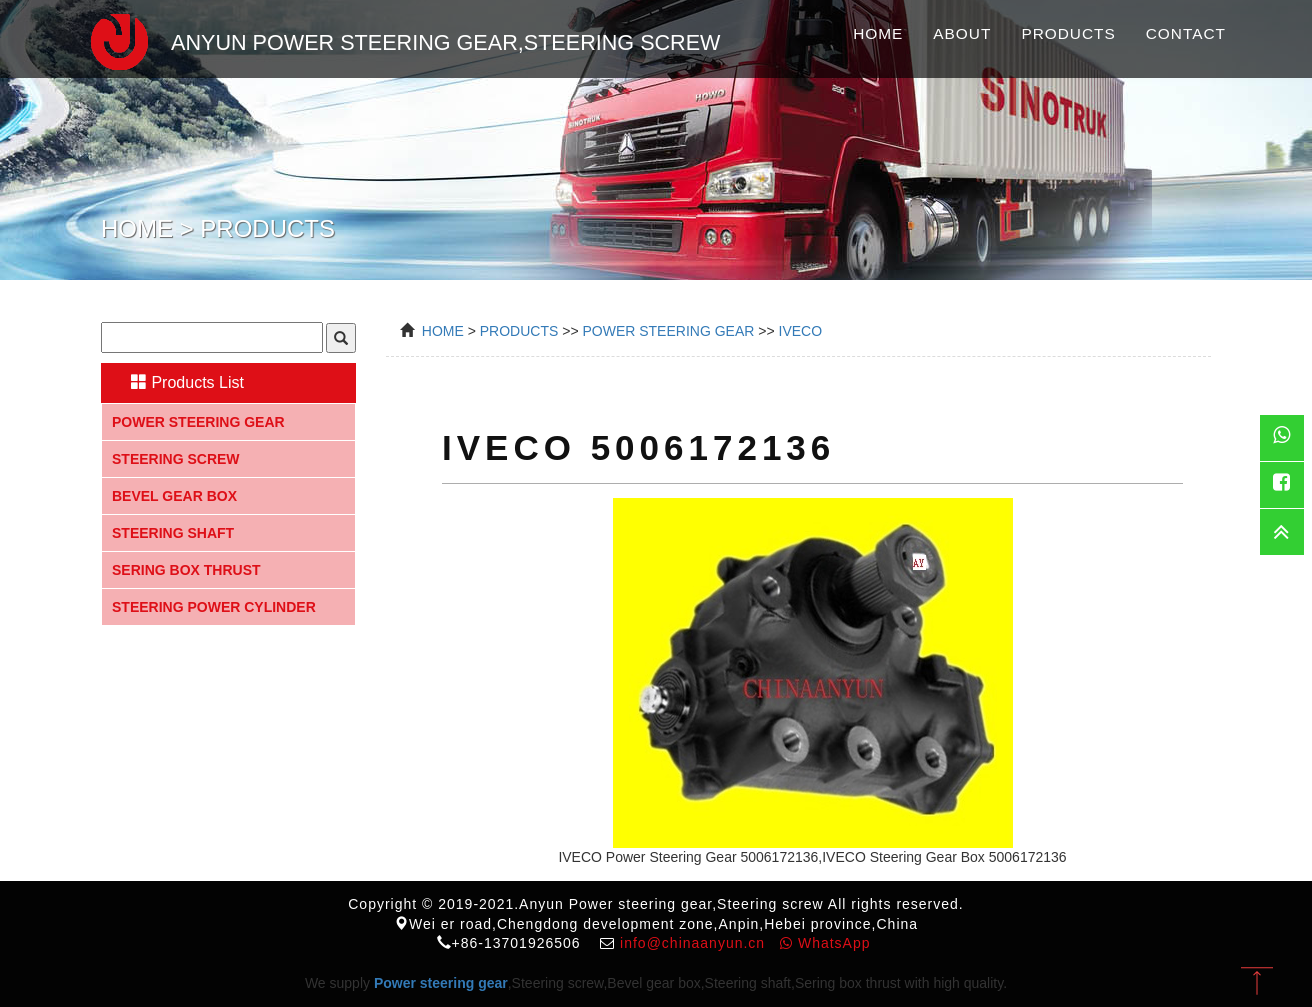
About (962, 33)
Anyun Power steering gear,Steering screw (396, 39)
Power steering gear (198, 422)
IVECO (801, 331)
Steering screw (176, 459)
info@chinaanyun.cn (692, 943)
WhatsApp (825, 943)
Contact (1186, 33)
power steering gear (668, 331)
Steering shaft (173, 533)
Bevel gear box (174, 496)
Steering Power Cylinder (214, 607)
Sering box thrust (186, 570)
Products (1068, 33)
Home (878, 33)
